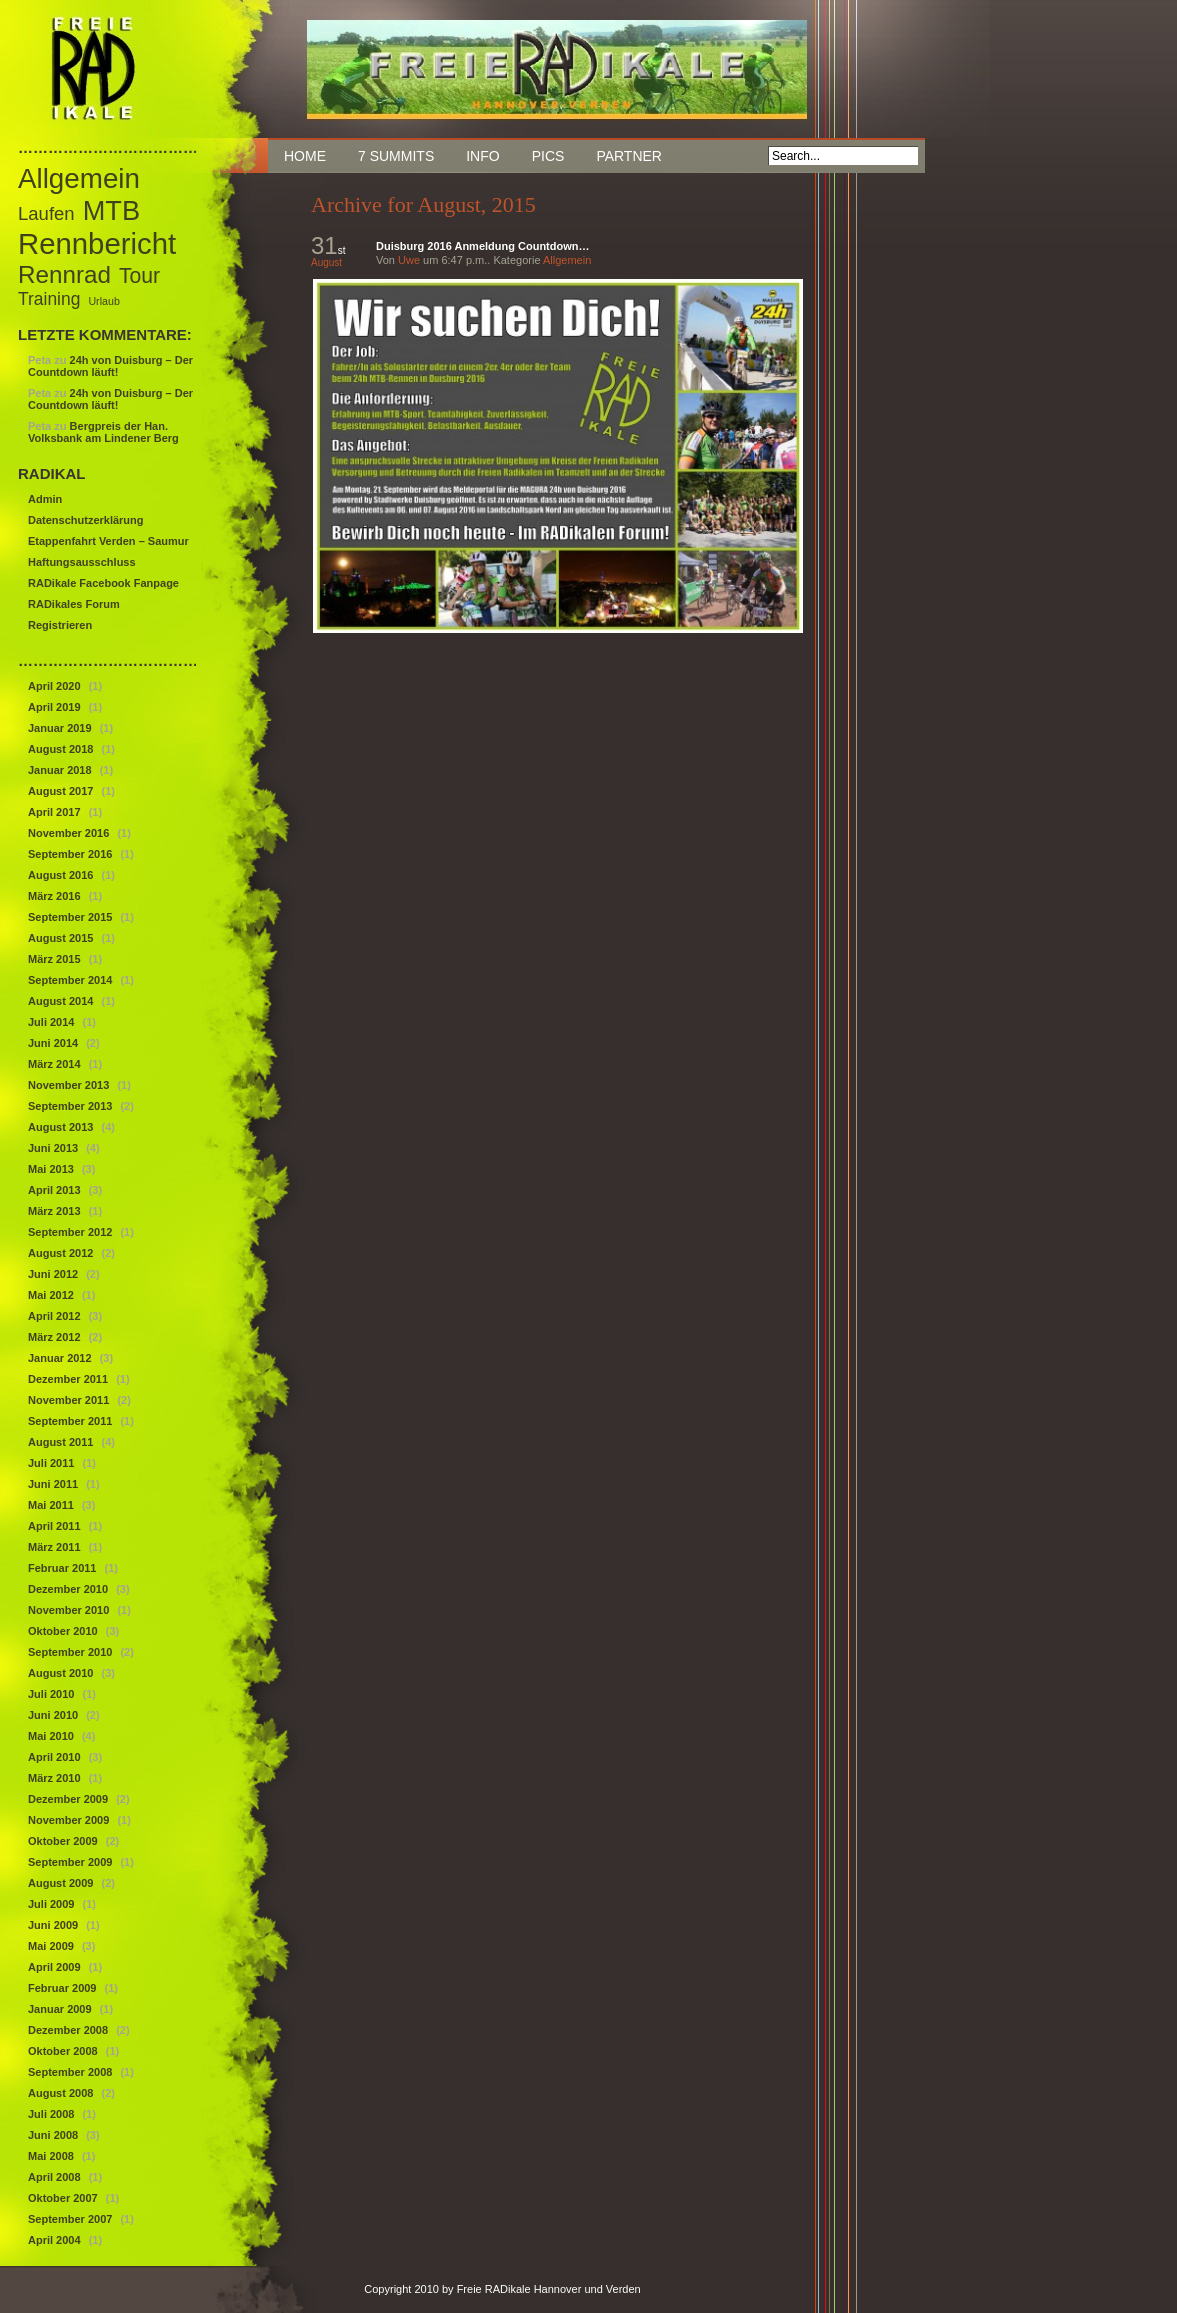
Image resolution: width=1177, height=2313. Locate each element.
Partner (629, 156)
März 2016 (54, 896)
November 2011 (68, 1400)
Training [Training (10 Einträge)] (49, 299)
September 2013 (70, 1106)
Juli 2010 (51, 1694)
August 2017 (60, 791)
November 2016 (68, 833)
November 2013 (68, 1085)
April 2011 (54, 1526)
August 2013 (60, 1127)
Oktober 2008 (63, 2051)
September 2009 (70, 1862)
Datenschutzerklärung (86, 520)
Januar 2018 (60, 770)
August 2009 (60, 1883)
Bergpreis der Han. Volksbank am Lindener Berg (103, 432)
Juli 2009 (51, 1904)
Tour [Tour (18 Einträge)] (139, 275)
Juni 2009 (53, 1925)
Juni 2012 (53, 1274)
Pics (548, 156)
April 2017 (54, 812)
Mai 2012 (51, 1295)
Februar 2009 (62, 1988)
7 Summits (396, 156)
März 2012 (54, 1337)
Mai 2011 (51, 1505)
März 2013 (54, 1211)
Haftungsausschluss (82, 562)
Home (305, 156)
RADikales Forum (74, 604)
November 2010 (68, 1610)
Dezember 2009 (68, 1799)
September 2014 (70, 980)
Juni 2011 (53, 1484)
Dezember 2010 (68, 1589)
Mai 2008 (51, 2156)
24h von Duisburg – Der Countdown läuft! (110, 366)
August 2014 (60, 1001)
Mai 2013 (51, 1169)
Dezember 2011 (68, 1379)
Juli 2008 (51, 2114)
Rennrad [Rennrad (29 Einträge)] (64, 274)
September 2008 (70, 2072)
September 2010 (70, 1652)
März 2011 (54, 1547)
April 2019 (54, 707)
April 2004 (54, 2240)
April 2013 (54, 1190)
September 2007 (70, 2219)
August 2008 (60, 2093)
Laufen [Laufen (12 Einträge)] (46, 213)
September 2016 (70, 854)
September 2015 (70, 917)
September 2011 (70, 1421)
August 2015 (60, 938)
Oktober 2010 (63, 1631)
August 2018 (60, 749)
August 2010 (60, 1673)
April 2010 (54, 1757)
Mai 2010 (51, 1736)
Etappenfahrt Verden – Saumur (108, 541)
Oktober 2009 (63, 1841)
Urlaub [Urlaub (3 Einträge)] (103, 301)
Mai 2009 (51, 1946)
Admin (45, 499)
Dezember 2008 (68, 2030)
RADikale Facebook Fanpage (103, 583)
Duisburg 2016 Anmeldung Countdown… (482, 246)
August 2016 (60, 875)
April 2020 (54, 686)
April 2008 (54, 2177)
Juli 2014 (51, 1022)
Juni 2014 (53, 1043)
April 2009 (54, 1967)
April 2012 (54, 1316)
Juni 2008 (53, 2135)
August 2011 (60, 1442)
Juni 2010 (53, 1715)
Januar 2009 (60, 2009)
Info (482, 156)
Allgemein (567, 260)
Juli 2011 (51, 1463)
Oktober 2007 (63, 2198)
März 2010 (54, 1778)
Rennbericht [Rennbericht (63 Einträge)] (97, 243)
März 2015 (54, 959)
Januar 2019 (60, 728)
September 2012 (70, 1232)
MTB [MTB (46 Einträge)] (111, 210)
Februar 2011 (62, 1568)
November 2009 (68, 1820)
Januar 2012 (60, 1358)
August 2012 (60, 1253)
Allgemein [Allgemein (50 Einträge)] (79, 178)
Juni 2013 (53, 1148)
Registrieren (60, 625)
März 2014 (54, 1064)
